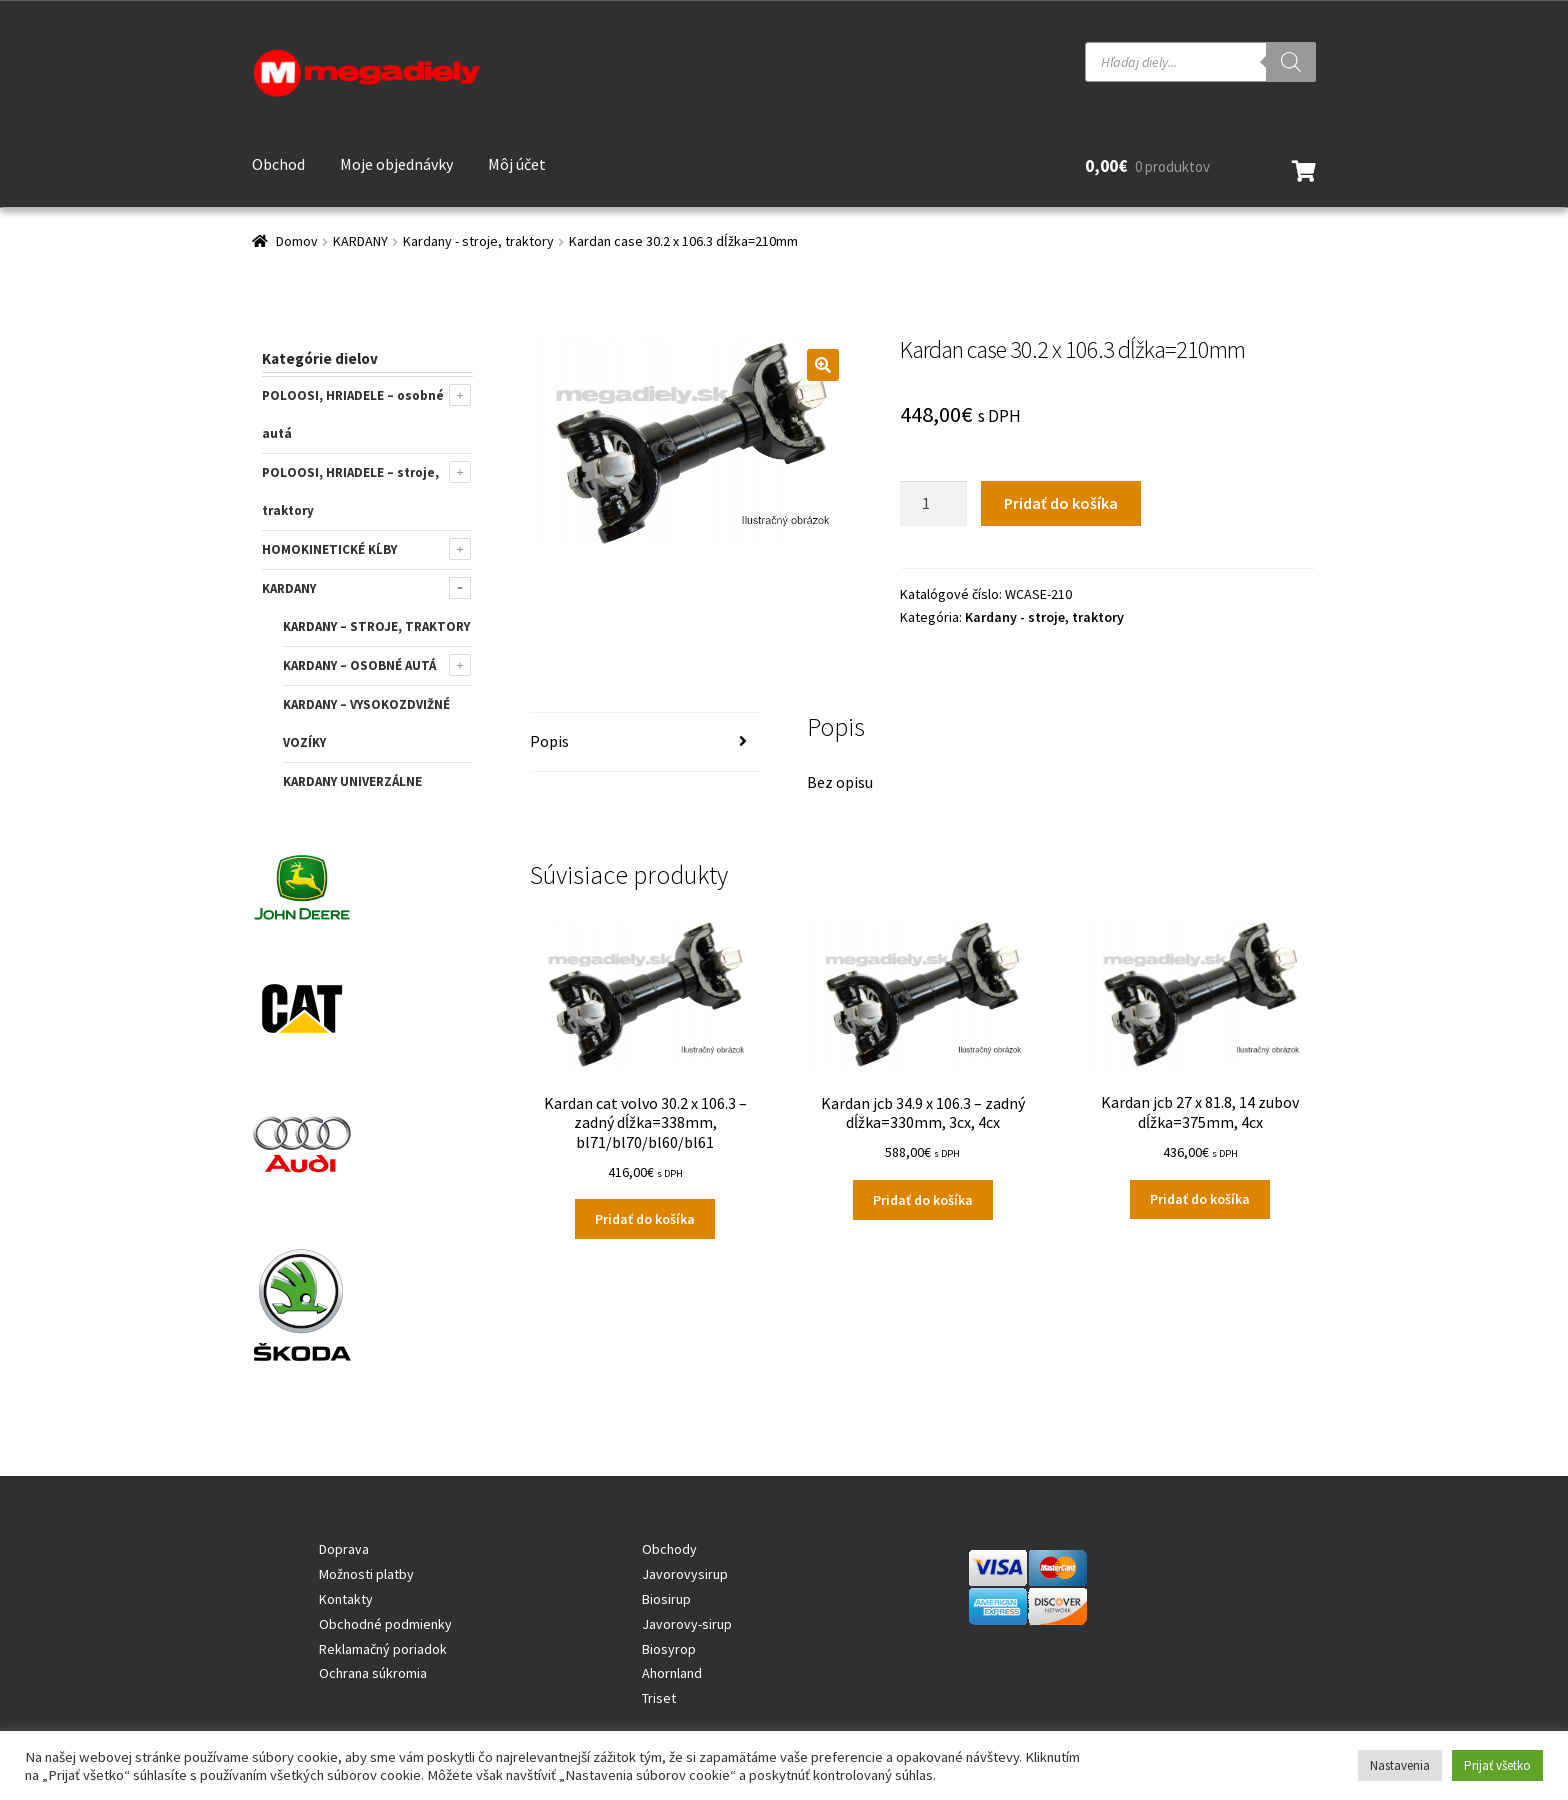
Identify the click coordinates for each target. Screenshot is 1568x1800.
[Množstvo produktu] (934, 504)
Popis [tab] (549, 741)
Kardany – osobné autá (359, 665)
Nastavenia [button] (1400, 1765)
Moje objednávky (396, 164)
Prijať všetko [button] (1497, 1765)
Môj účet (517, 164)
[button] (823, 365)
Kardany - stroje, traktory (478, 241)
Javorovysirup (685, 1574)
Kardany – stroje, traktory (376, 626)
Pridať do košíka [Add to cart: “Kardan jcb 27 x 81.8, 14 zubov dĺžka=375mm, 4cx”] (1200, 1199)
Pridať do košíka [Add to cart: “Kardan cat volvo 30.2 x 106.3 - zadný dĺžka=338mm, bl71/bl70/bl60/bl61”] (645, 1219)
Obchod (278, 164)
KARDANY (360, 241)
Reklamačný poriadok (383, 1649)
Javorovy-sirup (687, 1624)
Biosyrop (669, 1649)
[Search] (1291, 62)
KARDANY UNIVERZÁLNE (352, 781)
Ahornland (672, 1673)
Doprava (344, 1549)
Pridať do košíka (1061, 503)
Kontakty (346, 1599)
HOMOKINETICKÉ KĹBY (329, 549)
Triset (659, 1698)
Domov (297, 241)
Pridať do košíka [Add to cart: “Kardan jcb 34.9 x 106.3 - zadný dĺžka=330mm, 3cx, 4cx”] (923, 1200)
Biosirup (666, 1599)
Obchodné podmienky (385, 1624)
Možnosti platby (366, 1574)
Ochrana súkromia (373, 1673)
